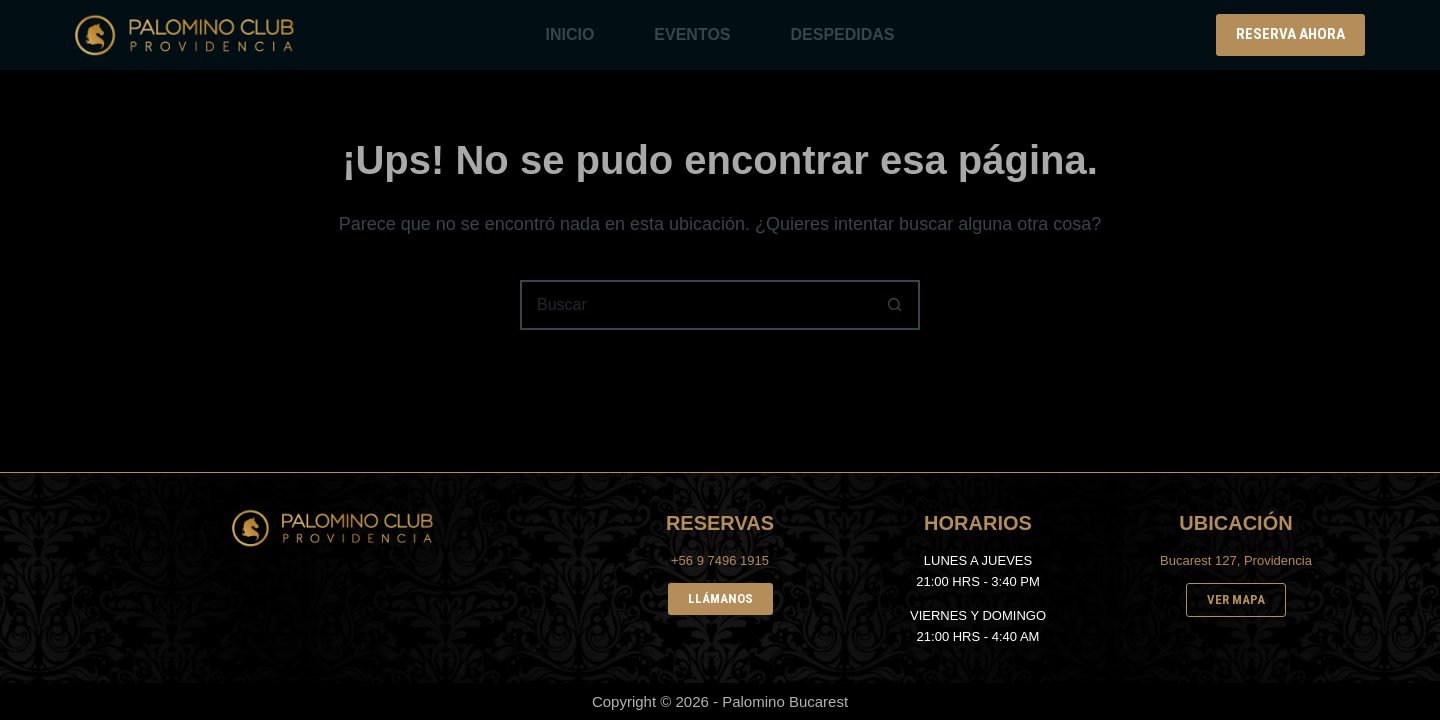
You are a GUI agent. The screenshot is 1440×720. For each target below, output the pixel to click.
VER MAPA (1236, 599)
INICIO (569, 34)
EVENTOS (692, 34)
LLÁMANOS (720, 598)
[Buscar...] (695, 305)
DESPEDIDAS (843, 34)
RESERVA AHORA (1290, 34)
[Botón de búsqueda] (895, 305)
